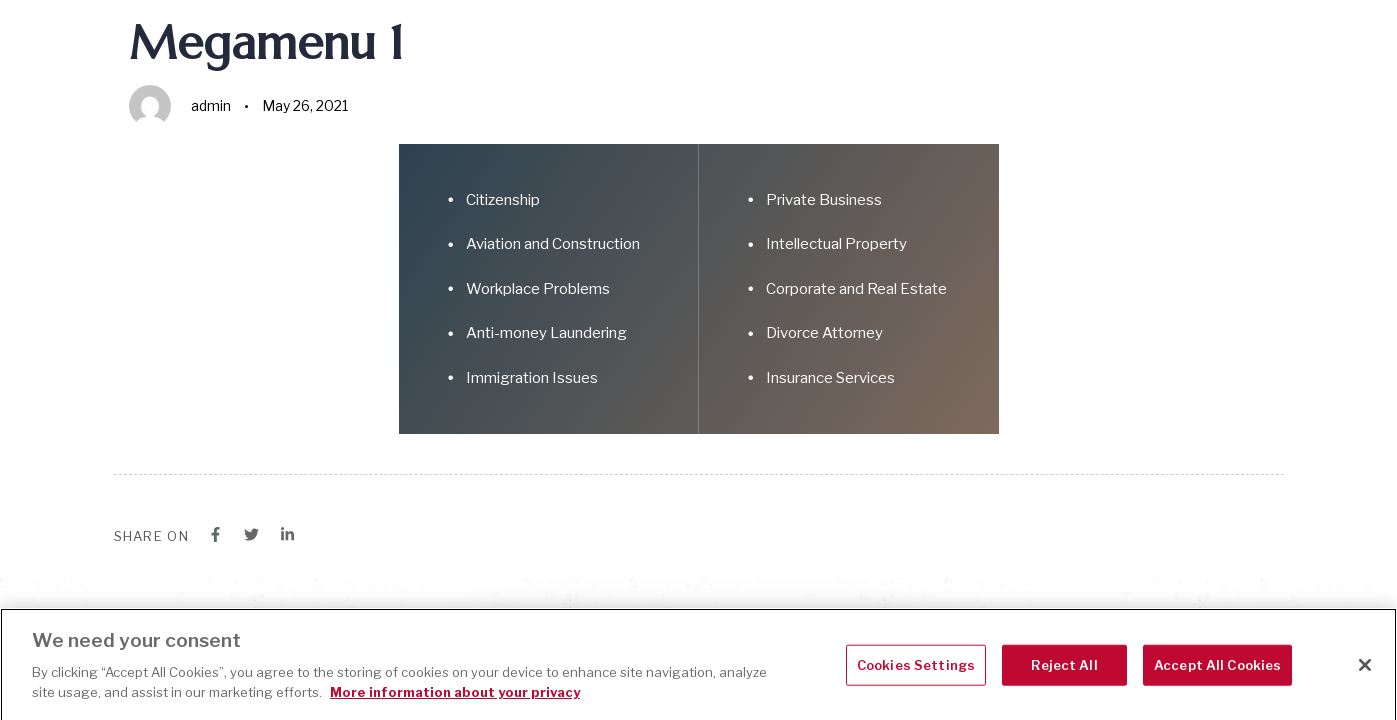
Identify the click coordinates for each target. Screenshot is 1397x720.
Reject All (1064, 673)
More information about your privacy (455, 701)
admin (211, 105)
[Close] (1365, 674)
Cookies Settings (916, 673)
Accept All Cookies (1217, 673)
